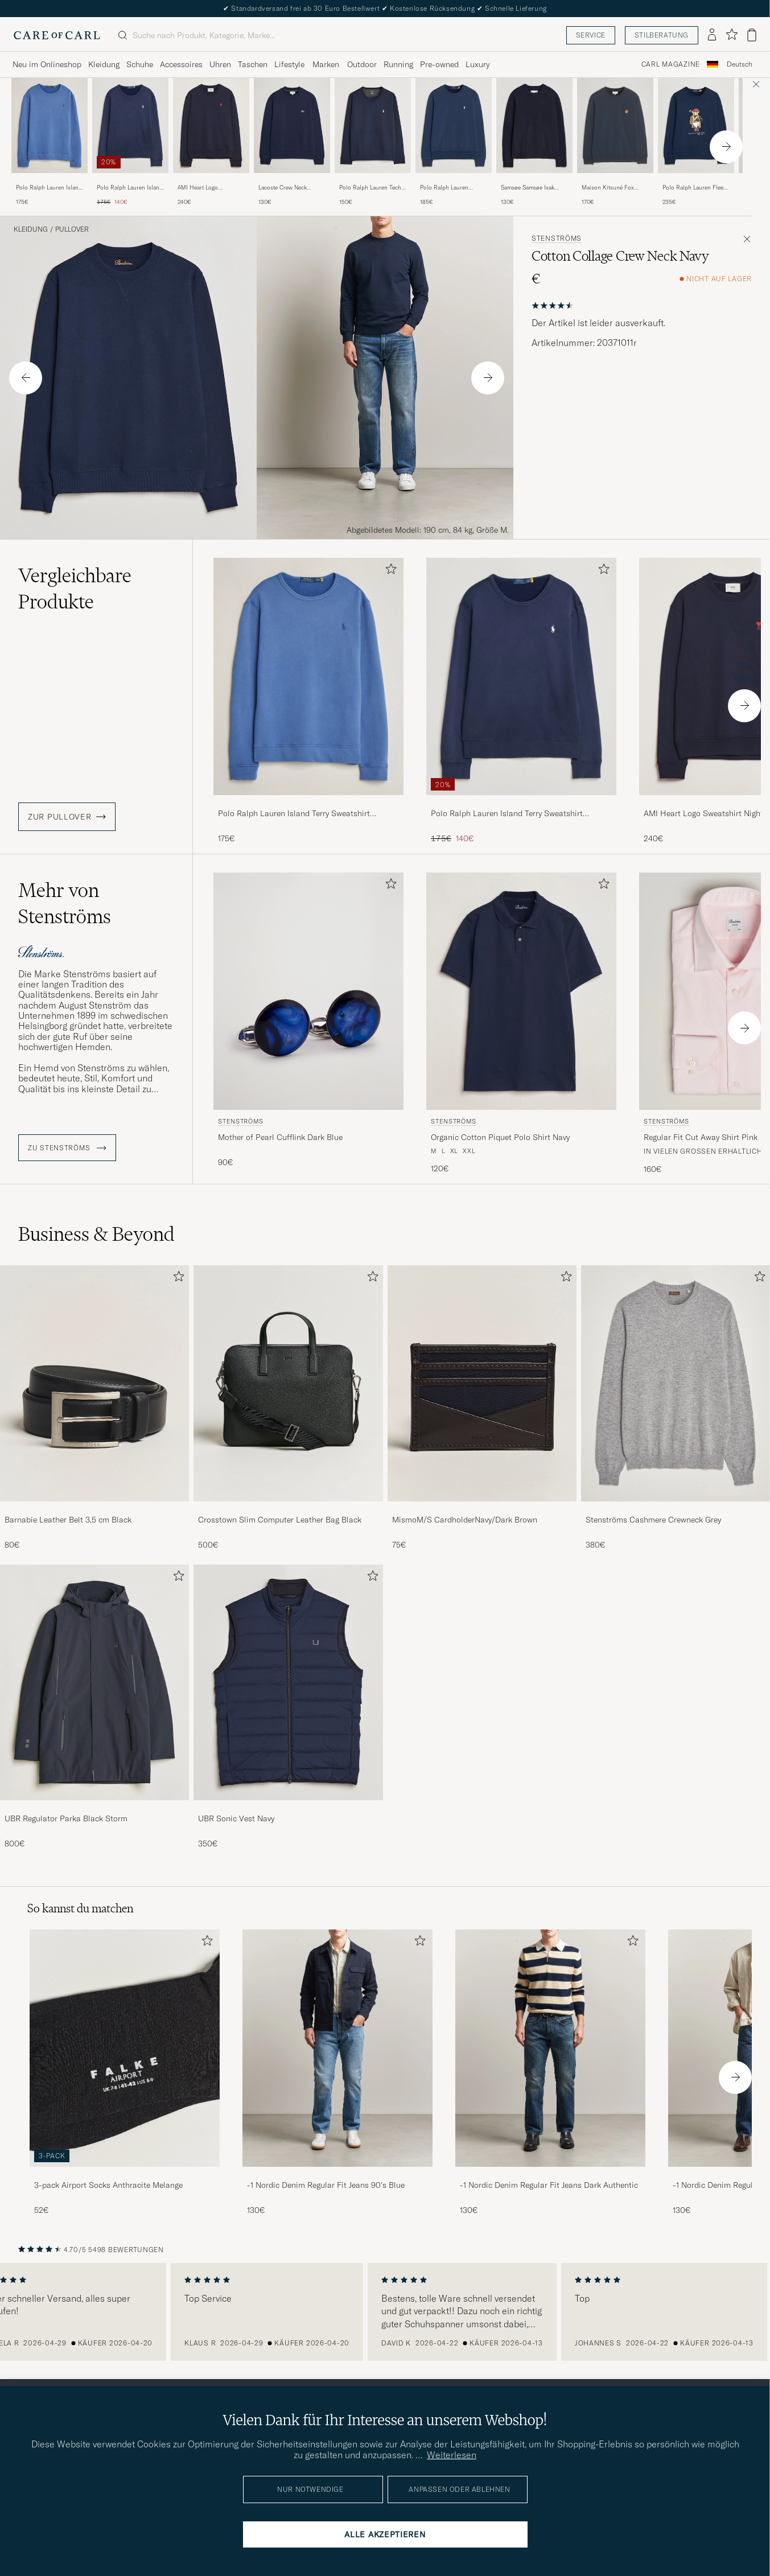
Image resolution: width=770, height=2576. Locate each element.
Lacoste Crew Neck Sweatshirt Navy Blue (285, 188)
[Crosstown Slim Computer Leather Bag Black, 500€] (287, 1407)
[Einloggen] (712, 35)
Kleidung (31, 229)
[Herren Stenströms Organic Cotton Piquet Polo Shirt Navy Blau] (521, 991)
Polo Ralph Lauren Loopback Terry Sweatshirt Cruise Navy (450, 188)
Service (591, 35)
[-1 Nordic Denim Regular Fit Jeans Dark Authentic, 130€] (550, 2072)
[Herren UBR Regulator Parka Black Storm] (94, 1683)
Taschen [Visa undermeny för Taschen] (252, 64)
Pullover (72, 229)
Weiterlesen (451, 2455)
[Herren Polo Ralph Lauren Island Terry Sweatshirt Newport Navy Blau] (130, 125)
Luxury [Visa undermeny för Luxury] (477, 64)
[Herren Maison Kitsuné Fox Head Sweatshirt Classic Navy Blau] (615, 125)
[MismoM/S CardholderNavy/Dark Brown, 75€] (482, 1407)
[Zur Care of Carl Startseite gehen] (57, 35)
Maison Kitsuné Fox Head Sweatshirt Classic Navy (613, 188)
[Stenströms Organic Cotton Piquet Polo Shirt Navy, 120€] (521, 1024)
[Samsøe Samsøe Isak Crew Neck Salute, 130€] (534, 142)
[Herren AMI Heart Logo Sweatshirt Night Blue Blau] (211, 125)
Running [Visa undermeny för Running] (398, 64)
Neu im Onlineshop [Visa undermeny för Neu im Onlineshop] (47, 64)
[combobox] (739, 64)
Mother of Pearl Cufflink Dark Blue (280, 1137)
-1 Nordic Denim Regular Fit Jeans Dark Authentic (549, 2185)
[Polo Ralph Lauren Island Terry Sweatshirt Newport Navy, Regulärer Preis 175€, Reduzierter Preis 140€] (130, 142)
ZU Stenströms (67, 1148)
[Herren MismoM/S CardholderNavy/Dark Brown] (482, 1383)
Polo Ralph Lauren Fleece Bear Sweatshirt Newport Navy (695, 188)
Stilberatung (662, 35)
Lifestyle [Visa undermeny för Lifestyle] (289, 64)
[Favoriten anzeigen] (732, 35)
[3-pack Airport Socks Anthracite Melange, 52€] (124, 2072)
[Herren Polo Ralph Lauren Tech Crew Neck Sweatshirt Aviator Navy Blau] (373, 125)
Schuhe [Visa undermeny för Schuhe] (139, 64)
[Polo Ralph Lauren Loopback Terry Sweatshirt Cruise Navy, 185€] (453, 142)
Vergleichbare (74, 588)
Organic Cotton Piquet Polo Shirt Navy (500, 1137)
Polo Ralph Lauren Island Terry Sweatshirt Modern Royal (49, 188)
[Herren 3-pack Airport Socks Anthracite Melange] (125, 2048)
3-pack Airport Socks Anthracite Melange (108, 2185)
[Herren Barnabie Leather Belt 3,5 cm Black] (94, 1383)
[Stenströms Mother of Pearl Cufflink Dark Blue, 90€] (308, 1024)
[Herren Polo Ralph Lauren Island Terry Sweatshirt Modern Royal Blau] (49, 125)
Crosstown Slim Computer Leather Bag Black (279, 1520)
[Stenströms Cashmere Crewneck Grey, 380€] (675, 1407)
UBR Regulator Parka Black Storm (66, 1818)
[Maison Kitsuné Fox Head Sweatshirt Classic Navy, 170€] (615, 142)
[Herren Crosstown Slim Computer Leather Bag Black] (287, 1383)
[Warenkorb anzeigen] (752, 35)
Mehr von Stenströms (64, 903)
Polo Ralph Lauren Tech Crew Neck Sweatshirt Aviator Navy (370, 188)
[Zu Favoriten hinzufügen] (388, 571)
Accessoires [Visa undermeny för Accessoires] (181, 64)
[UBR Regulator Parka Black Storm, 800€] (94, 1707)
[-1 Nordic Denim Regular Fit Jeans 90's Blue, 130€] (337, 2072)
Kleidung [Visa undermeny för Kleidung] (104, 64)
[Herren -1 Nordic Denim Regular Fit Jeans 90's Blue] (337, 2048)
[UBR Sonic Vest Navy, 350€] (287, 1707)
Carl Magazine (670, 64)
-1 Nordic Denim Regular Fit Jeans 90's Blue (326, 2185)
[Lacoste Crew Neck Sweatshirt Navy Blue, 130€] (292, 142)
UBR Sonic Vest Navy (236, 1818)
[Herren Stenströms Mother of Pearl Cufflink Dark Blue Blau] (308, 991)
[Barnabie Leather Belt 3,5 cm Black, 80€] (94, 1407)
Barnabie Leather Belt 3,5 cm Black (68, 1520)
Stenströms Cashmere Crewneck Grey (653, 1520)
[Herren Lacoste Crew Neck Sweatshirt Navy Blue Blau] (292, 125)
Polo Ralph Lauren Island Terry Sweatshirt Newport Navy (130, 188)
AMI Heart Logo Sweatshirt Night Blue (205, 188)
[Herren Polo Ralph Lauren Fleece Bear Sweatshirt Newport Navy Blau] (696, 125)
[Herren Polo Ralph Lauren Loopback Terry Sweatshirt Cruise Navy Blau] (453, 125)
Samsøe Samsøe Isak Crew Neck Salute (527, 188)
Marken (325, 64)
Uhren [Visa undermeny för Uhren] (220, 64)
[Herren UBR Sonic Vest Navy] (287, 1683)
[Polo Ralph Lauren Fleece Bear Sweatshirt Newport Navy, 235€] (696, 142)
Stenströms (557, 238)
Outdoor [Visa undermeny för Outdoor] (362, 64)
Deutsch (739, 64)
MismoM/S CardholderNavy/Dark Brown (464, 1520)
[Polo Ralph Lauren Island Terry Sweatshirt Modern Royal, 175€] (49, 142)
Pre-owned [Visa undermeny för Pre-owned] (439, 64)
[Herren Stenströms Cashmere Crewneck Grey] (675, 1383)
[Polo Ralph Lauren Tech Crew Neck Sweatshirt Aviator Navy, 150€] (372, 142)
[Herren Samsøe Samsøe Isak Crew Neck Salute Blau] (534, 125)
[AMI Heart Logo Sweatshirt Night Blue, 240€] (211, 142)
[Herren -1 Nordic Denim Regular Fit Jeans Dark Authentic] (550, 2048)
